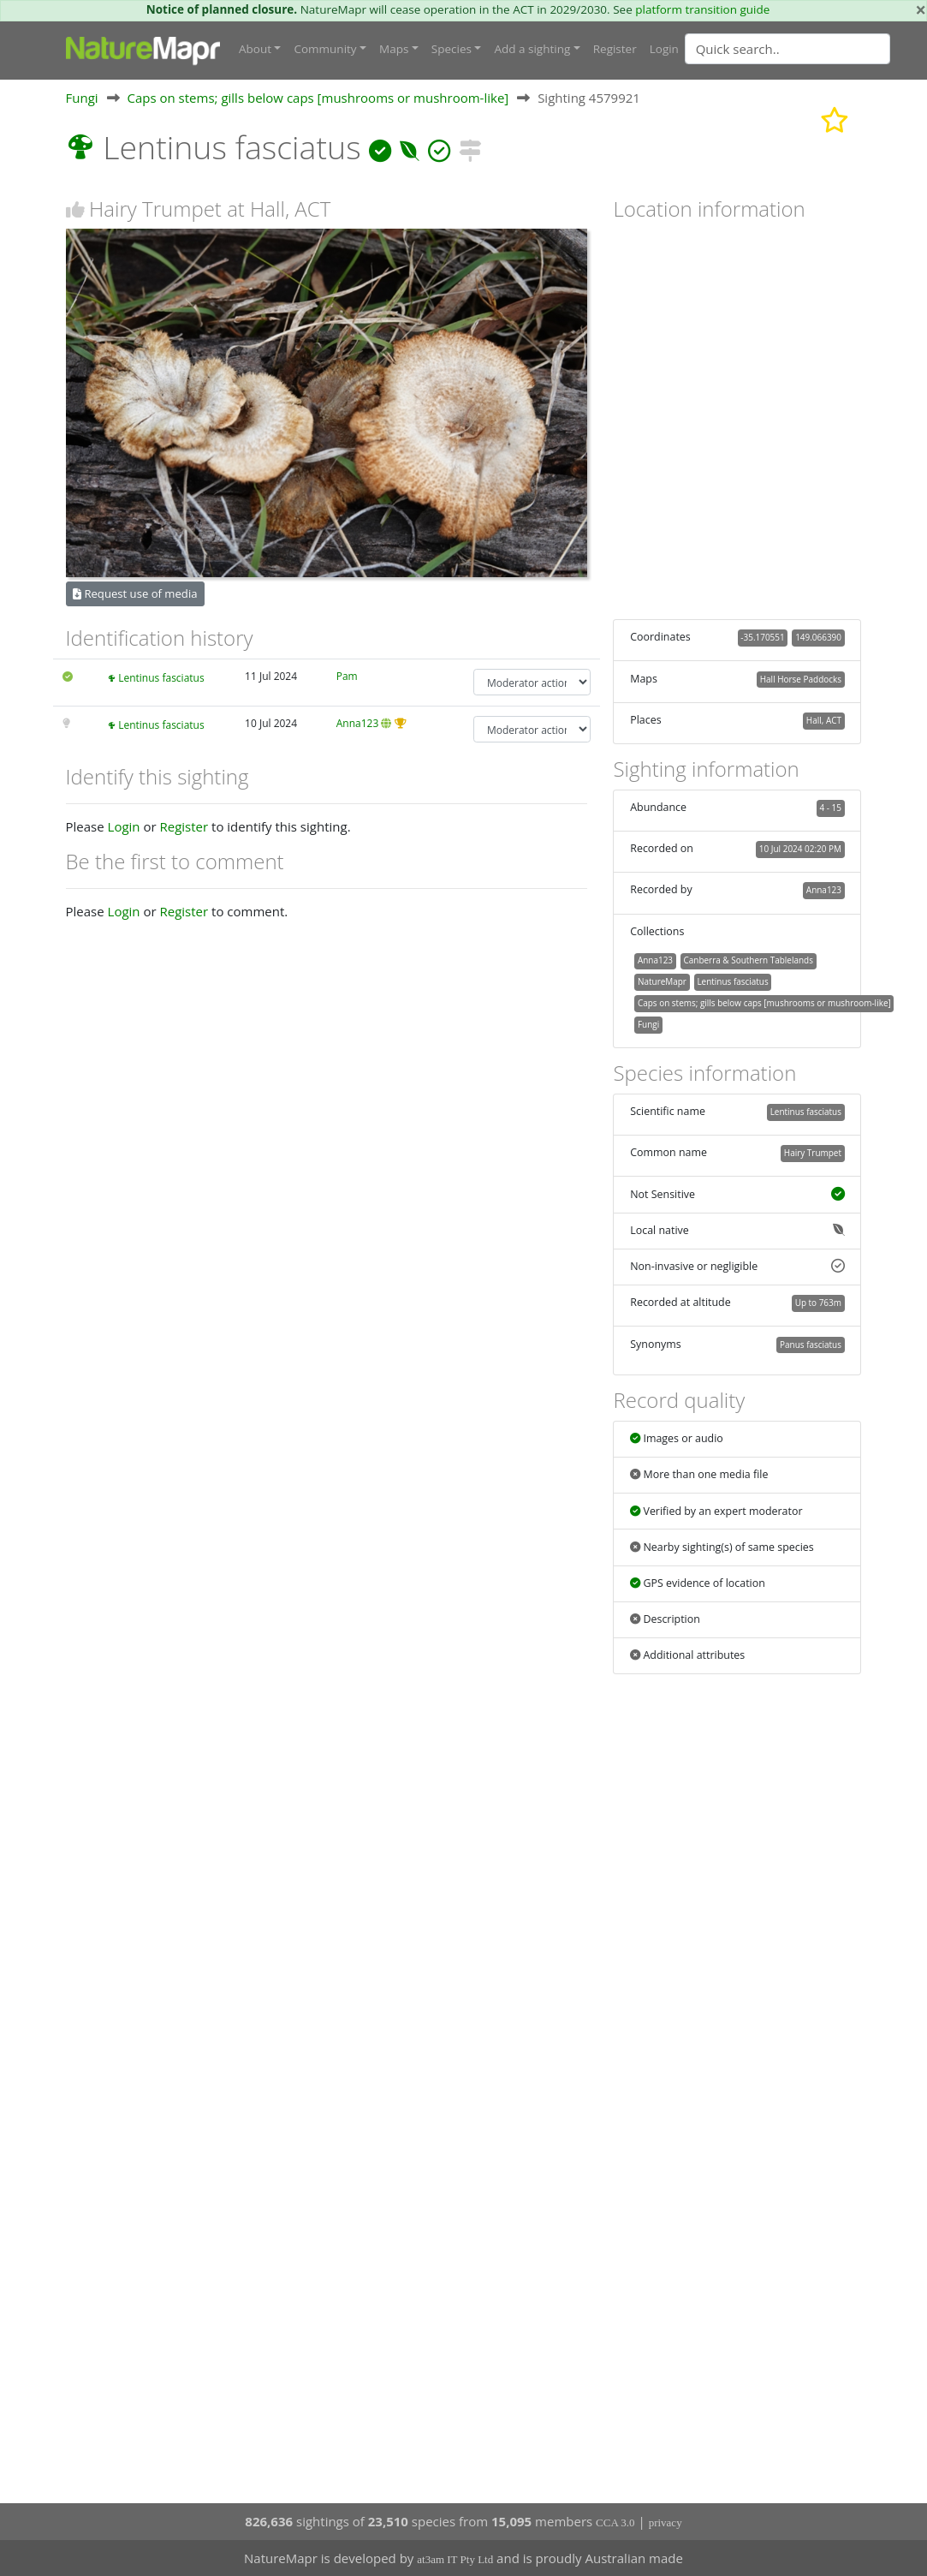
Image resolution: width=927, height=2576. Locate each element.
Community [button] (325, 49)
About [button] (255, 49)
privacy (665, 2522)
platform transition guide (702, 9)
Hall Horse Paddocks (800, 679)
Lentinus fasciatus (161, 678)
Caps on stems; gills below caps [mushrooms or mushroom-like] (317, 97)
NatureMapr (662, 981)
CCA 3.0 (615, 2522)
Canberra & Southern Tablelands (748, 960)
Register (615, 49)
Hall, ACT (823, 720)
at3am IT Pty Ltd (455, 2559)
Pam (347, 676)
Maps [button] (393, 49)
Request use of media (135, 593)
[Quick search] (787, 48)
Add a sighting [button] (532, 49)
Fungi (82, 97)
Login (664, 49)
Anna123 (357, 723)
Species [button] (451, 49)
